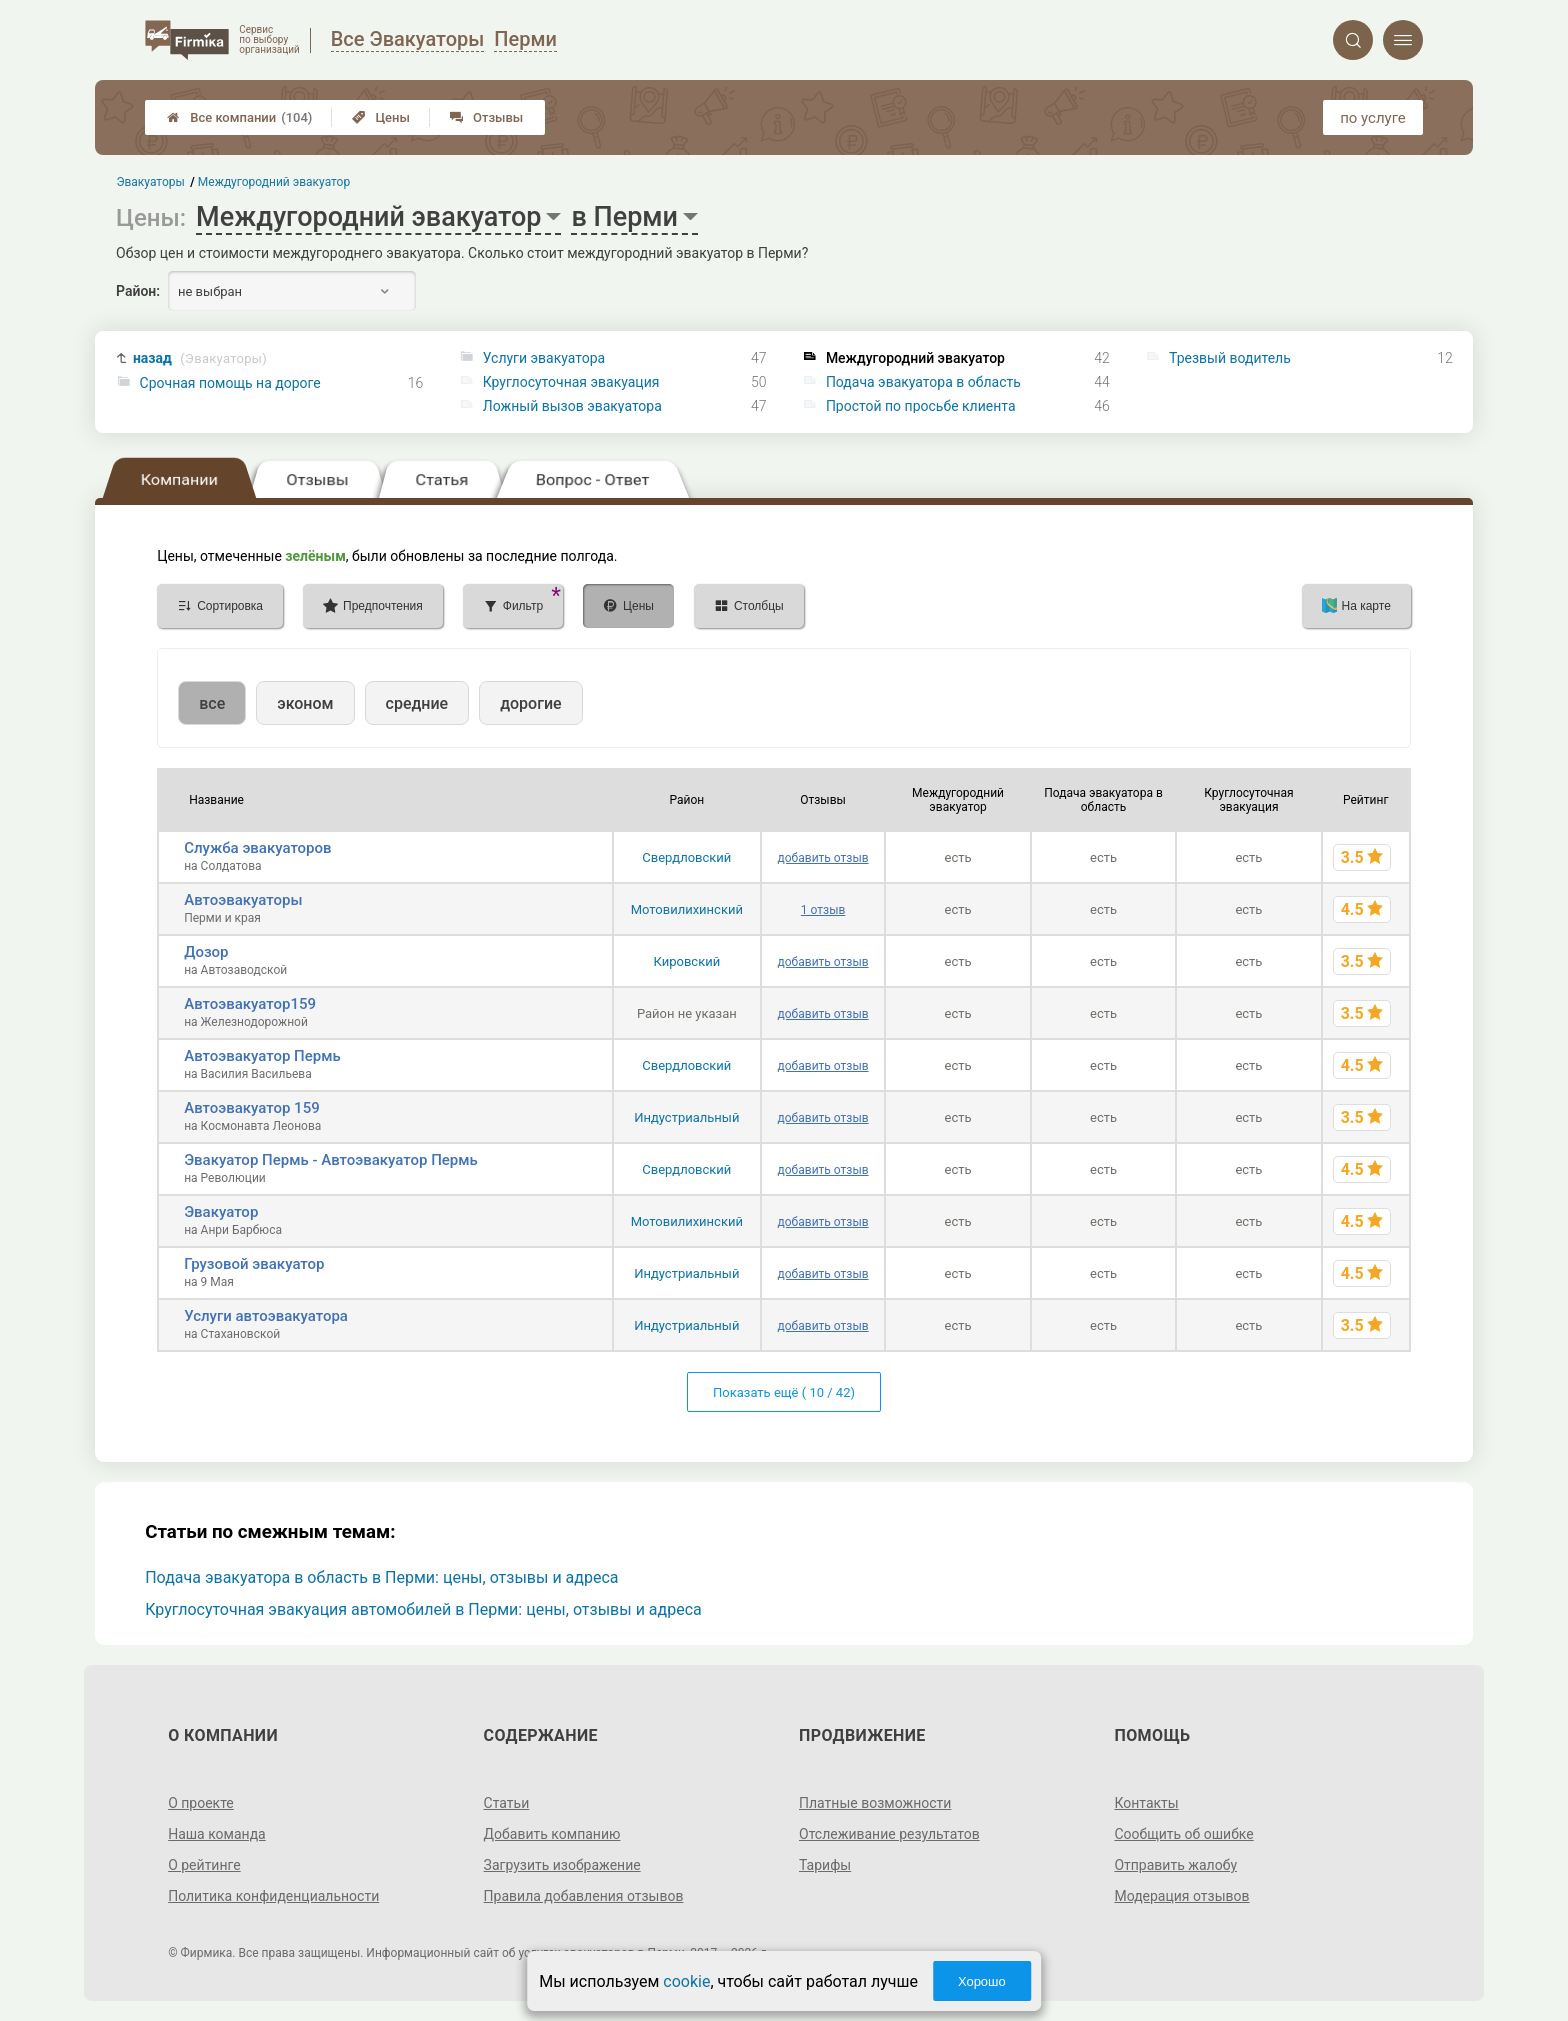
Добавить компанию (552, 1834)
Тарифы (825, 1865)
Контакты (1146, 1803)
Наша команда (217, 1834)
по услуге (1373, 118)
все (212, 703)
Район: (138, 291)
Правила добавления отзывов (584, 1896)
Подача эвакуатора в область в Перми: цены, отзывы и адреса (381, 1577)
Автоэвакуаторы (243, 900)
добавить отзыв (823, 858)
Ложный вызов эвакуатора (572, 406)
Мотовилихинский (687, 909)
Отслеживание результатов (889, 1834)
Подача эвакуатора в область (923, 382)
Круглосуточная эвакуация (571, 382)
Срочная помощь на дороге (230, 383)
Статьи (507, 1803)
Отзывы (486, 117)
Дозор (206, 952)
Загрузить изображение (562, 1865)
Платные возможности (875, 1803)
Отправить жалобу (1175, 1865)
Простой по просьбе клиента (921, 406)
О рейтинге (204, 1865)
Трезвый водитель (1230, 358)
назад (200, 358)
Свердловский (686, 857)
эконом (305, 703)
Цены (381, 117)
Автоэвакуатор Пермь (262, 1056)
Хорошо (982, 1981)
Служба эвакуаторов (257, 848)
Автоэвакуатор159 (250, 1004)
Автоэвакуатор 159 (252, 1108)
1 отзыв (823, 910)
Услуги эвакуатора (544, 358)
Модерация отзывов (1181, 1896)
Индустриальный (686, 1117)
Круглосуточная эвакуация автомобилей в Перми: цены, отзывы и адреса (423, 1609)
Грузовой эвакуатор (254, 1264)
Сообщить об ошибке (1183, 1834)
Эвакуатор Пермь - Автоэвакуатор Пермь (331, 1160)
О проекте (201, 1803)
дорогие (530, 703)
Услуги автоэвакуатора (266, 1316)
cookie (686, 1981)
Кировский (686, 961)
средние (417, 703)
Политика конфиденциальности (273, 1896)
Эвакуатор (221, 1212)
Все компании (239, 117)
